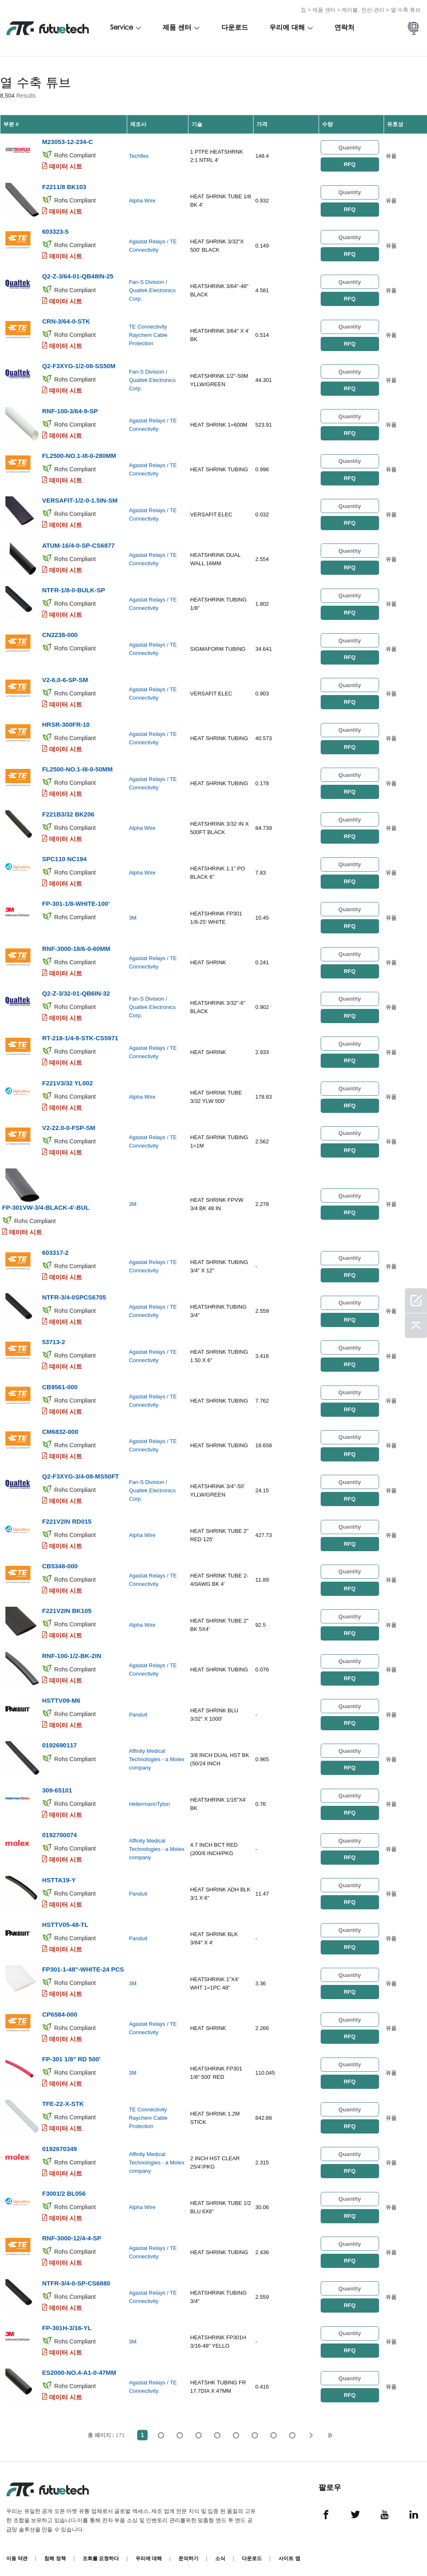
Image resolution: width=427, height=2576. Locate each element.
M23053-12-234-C (67, 141)
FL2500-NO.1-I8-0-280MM (79, 454)
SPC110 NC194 (64, 856)
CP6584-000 (59, 2008)
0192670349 (59, 2142)
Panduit (138, 1709)
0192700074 (59, 1829)
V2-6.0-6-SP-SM (65, 677)
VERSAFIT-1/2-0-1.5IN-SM (80, 499)
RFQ (349, 164)
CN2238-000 (60, 633)
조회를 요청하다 (101, 2551)
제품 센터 (324, 10)
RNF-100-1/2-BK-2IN (71, 1650)
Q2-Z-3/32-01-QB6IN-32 (76, 990)
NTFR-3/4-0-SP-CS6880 (76, 2276)
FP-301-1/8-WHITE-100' (76, 901)
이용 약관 (17, 2551)
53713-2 (53, 1338)
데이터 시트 (65, 166)
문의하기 (188, 2551)
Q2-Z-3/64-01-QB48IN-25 (77, 275)
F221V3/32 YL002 (67, 1079)
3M (132, 915)
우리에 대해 (287, 28)
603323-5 (55, 231)
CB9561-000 (60, 1382)
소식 (220, 2551)
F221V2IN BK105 (66, 1606)
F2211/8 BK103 (64, 186)
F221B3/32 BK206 (68, 811)
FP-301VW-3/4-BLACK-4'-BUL (45, 1204)
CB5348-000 (60, 1561)
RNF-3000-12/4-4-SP (71, 2231)
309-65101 (57, 1784)
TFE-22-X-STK (63, 2097)
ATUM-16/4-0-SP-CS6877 (78, 543)
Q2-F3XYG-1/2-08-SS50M (79, 365)
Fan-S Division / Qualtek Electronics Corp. (152, 289)
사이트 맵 (289, 2551)
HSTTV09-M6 (61, 1695)
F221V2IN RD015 (66, 1516)
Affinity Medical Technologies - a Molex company (156, 1754)
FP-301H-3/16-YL (66, 2320)
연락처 (344, 28)
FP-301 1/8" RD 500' (71, 2052)
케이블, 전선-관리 (363, 10)
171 (292, 2428)
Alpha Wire (142, 200)
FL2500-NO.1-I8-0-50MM (77, 767)
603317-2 (55, 1248)
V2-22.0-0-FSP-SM (68, 1124)
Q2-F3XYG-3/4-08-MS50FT (80, 1472)
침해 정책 (54, 2551)
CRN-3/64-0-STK (66, 320)
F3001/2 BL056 (63, 2186)
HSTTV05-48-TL (65, 1918)
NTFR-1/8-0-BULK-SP (73, 588)
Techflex (139, 156)
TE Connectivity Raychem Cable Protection (148, 334)
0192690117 (59, 1740)
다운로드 (234, 28)
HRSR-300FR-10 (66, 722)
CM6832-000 (60, 1427)
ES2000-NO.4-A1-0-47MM (79, 2365)
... (274, 2428)
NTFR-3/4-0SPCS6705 (74, 1293)
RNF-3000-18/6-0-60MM (76, 945)
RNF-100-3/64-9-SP (70, 409)
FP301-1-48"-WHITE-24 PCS (83, 1963)
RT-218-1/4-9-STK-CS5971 (80, 1035)
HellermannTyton (149, 1799)
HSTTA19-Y (59, 1874)
